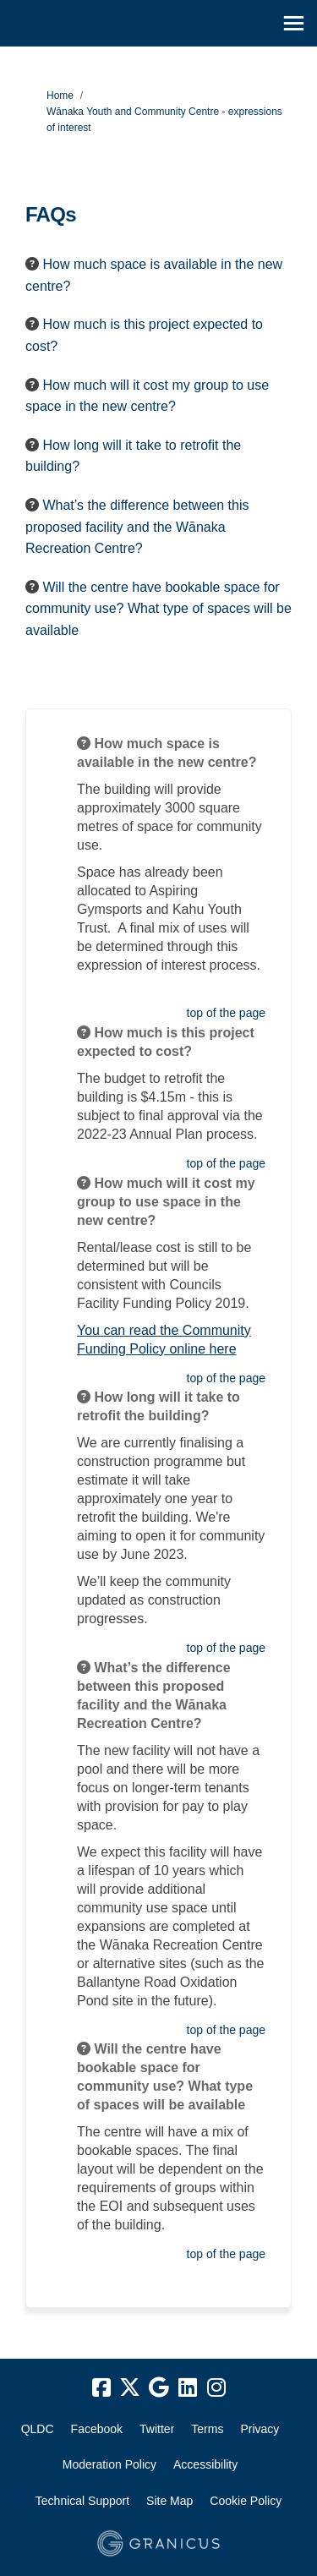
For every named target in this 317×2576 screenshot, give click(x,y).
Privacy (259, 2429)
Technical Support (82, 2501)
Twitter (156, 2429)
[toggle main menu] (294, 23)
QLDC (37, 2429)
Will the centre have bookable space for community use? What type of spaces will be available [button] (158, 608)
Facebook (97, 2429)
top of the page (226, 1013)
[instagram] (216, 2388)
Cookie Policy (245, 2501)
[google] (159, 2388)
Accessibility (205, 2464)
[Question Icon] (32, 264)
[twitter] (130, 2388)
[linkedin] (188, 2388)
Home (60, 95)
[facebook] (101, 2388)
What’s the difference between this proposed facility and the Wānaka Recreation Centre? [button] (137, 526)
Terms (207, 2429)
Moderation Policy (109, 2464)
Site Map (169, 2501)
